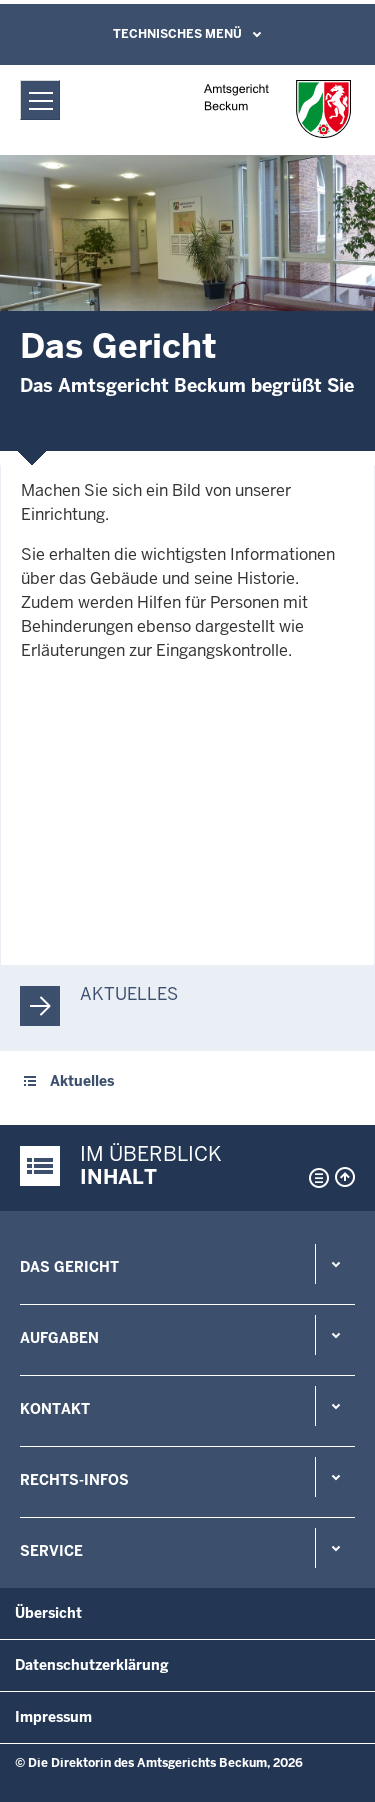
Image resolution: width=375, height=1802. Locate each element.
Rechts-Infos (74, 1480)
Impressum (53, 1717)
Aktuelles (129, 994)
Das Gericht (69, 1267)
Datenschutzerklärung (92, 1665)
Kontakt (55, 1409)
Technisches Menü (177, 34)
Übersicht (48, 1613)
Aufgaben (59, 1338)
